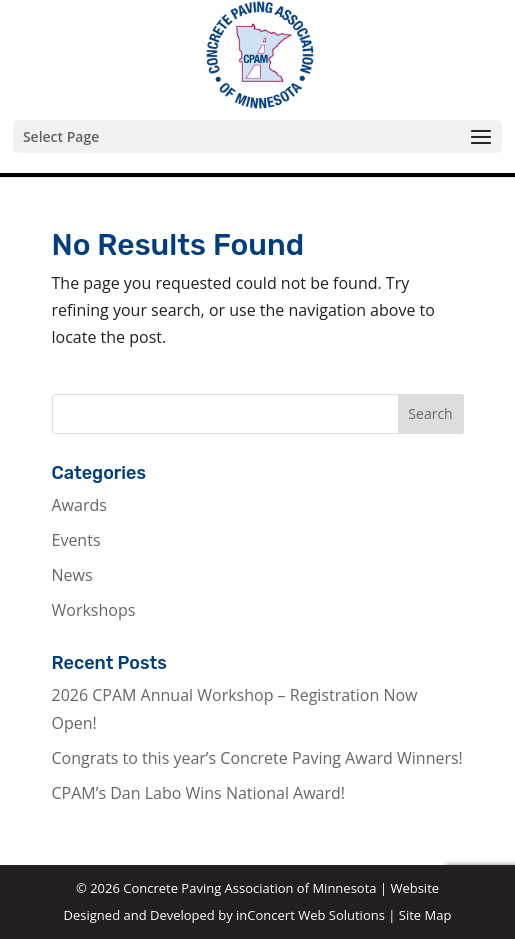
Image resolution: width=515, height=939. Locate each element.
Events (76, 540)
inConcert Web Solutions (310, 915)
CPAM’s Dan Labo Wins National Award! (199, 793)
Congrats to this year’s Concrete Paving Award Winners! (257, 758)
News (72, 575)
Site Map (425, 915)
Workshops (94, 610)
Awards (79, 505)
